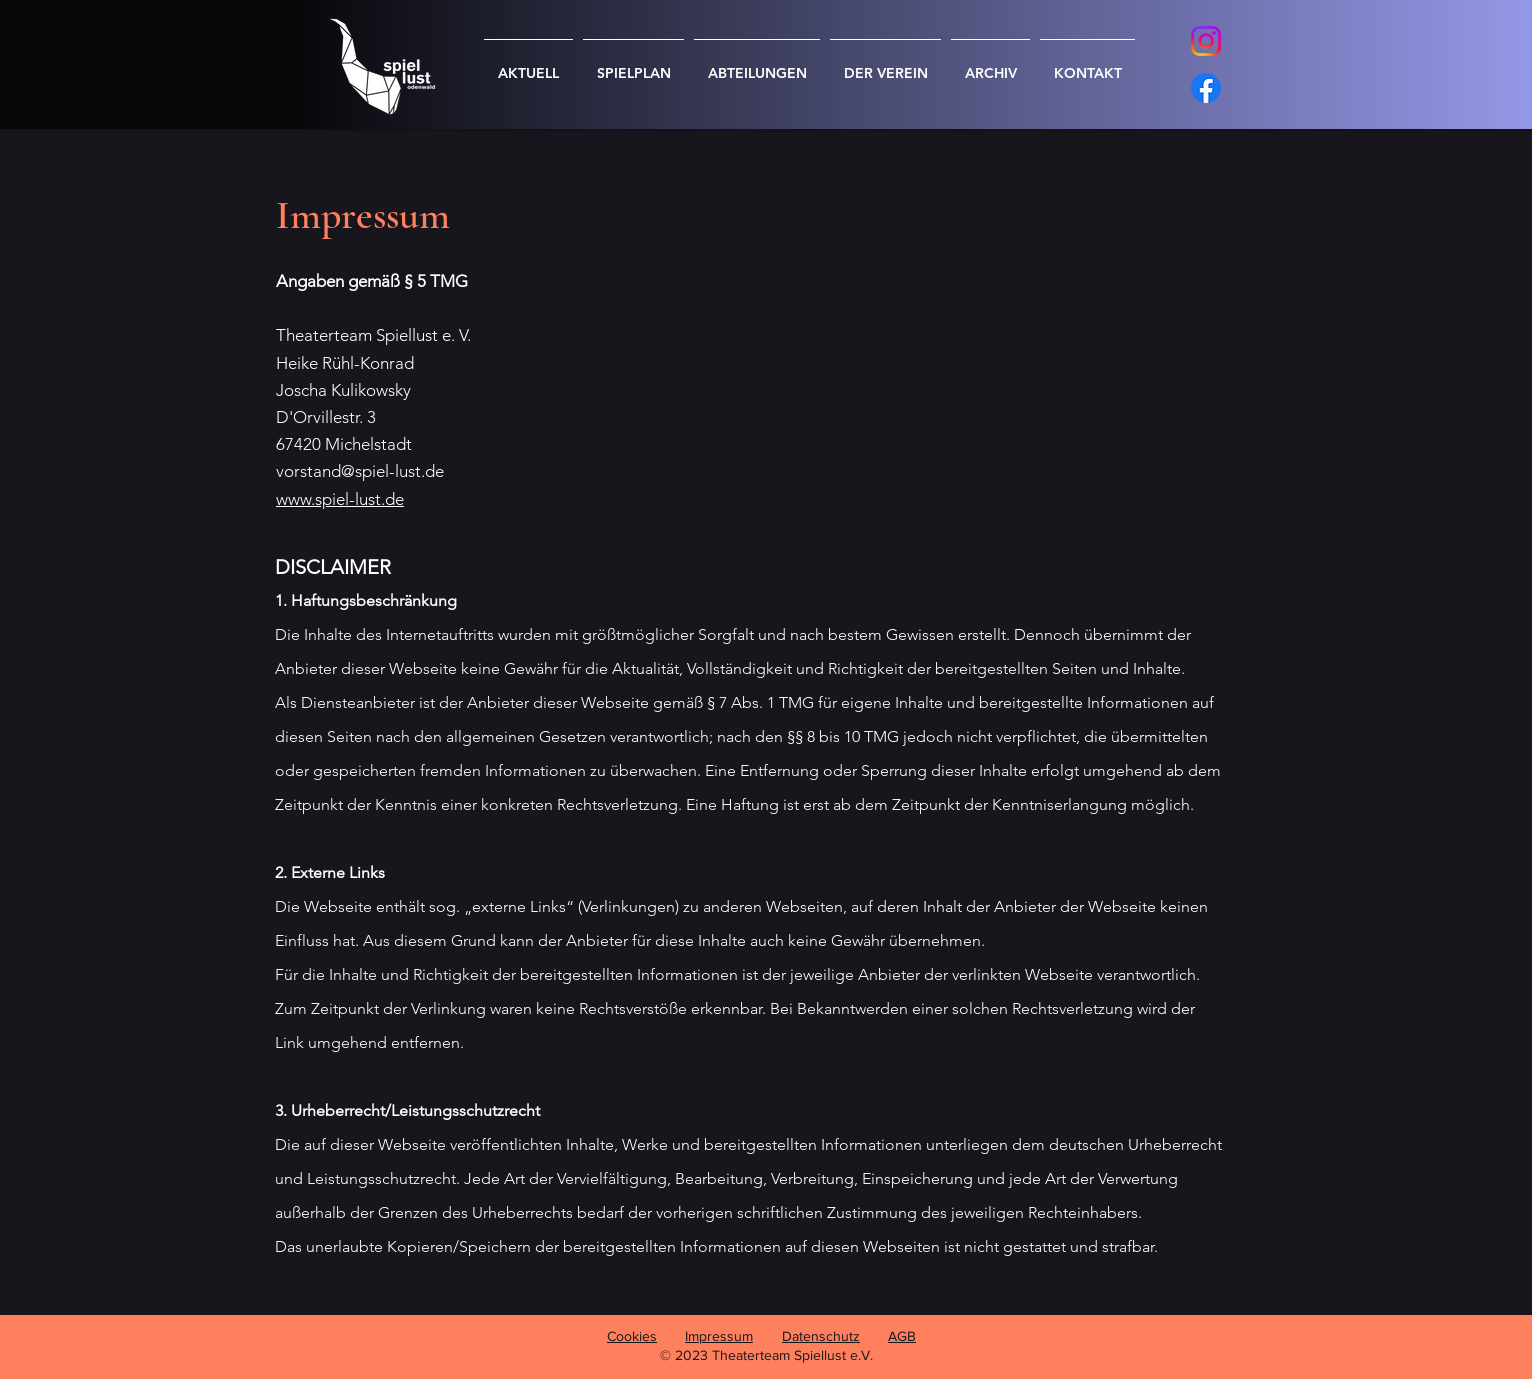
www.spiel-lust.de (340, 499)
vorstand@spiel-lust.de (360, 471)
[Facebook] (1206, 88)
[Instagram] (1206, 41)
